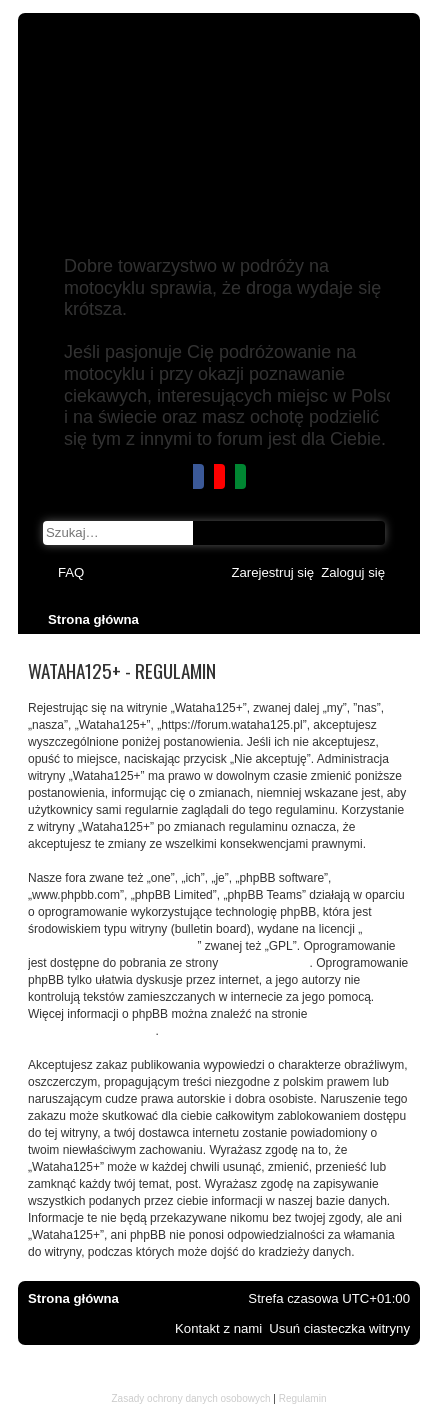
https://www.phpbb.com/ (91, 1031)
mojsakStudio (219, 1384)
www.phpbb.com (265, 963)
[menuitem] (71, 572)
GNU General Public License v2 (112, 946)
